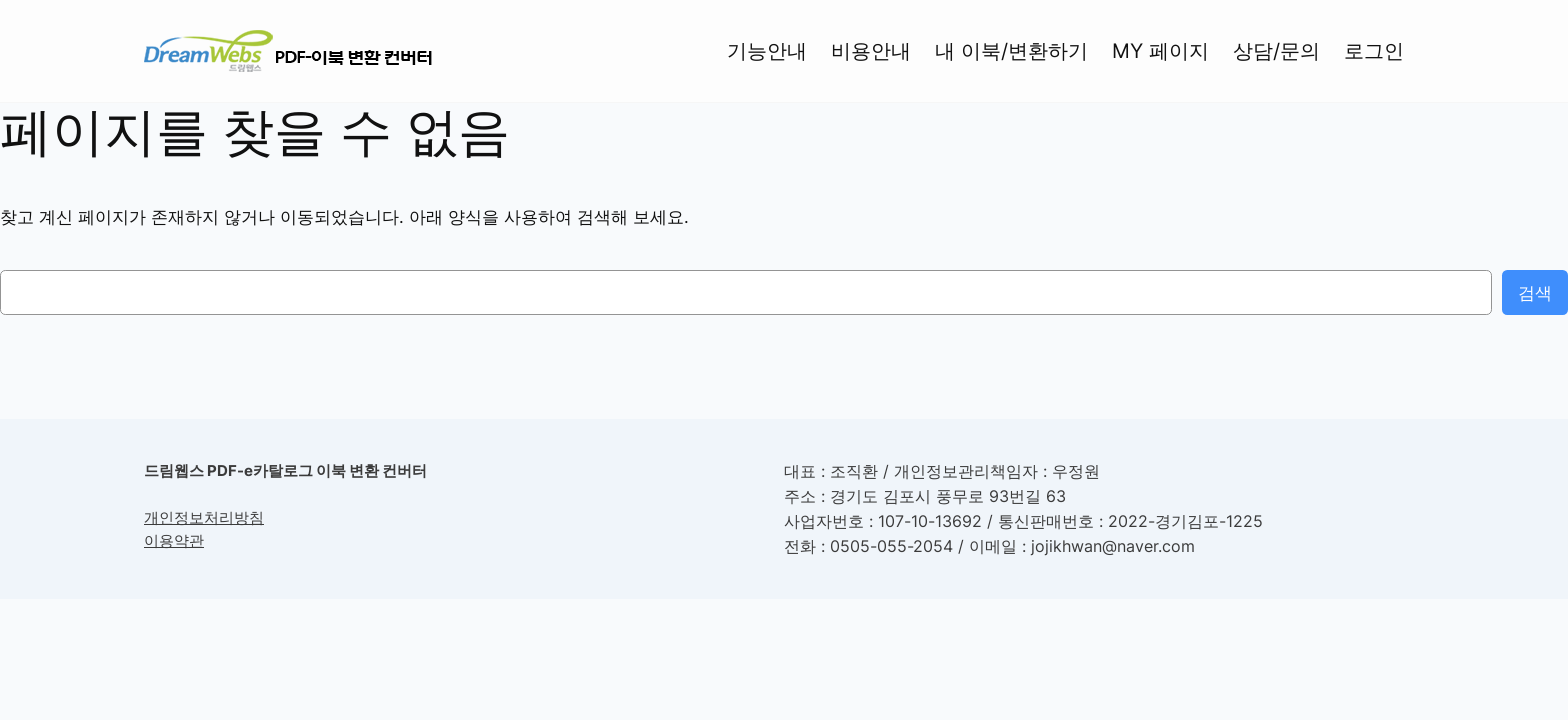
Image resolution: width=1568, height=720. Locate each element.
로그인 (1374, 51)
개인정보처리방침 (204, 517)
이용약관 (174, 540)
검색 (1535, 293)
